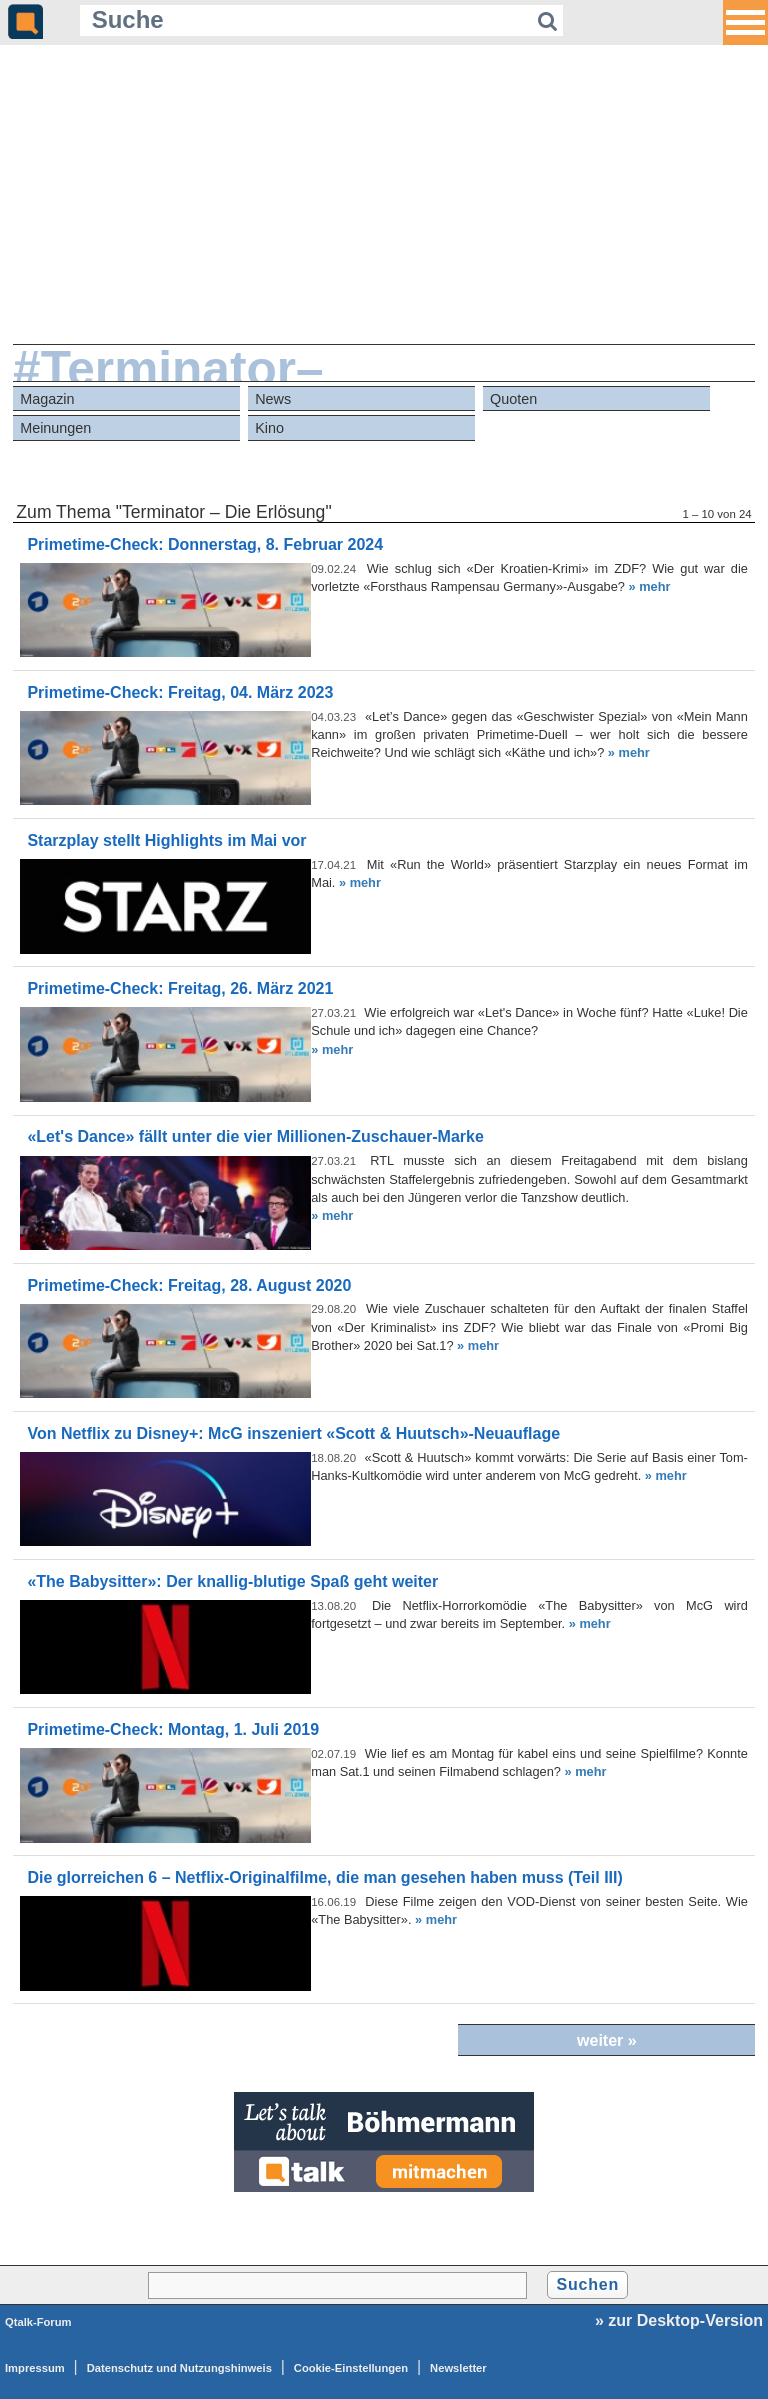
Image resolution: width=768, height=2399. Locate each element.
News (273, 399)
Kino (269, 428)
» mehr (649, 586)
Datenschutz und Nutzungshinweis (179, 2368)
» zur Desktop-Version (679, 2320)
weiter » (607, 2040)
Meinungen (55, 428)
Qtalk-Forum (38, 2322)
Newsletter (458, 2368)
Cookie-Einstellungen (351, 2368)
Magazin (47, 399)
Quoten (513, 399)
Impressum (35, 2368)
